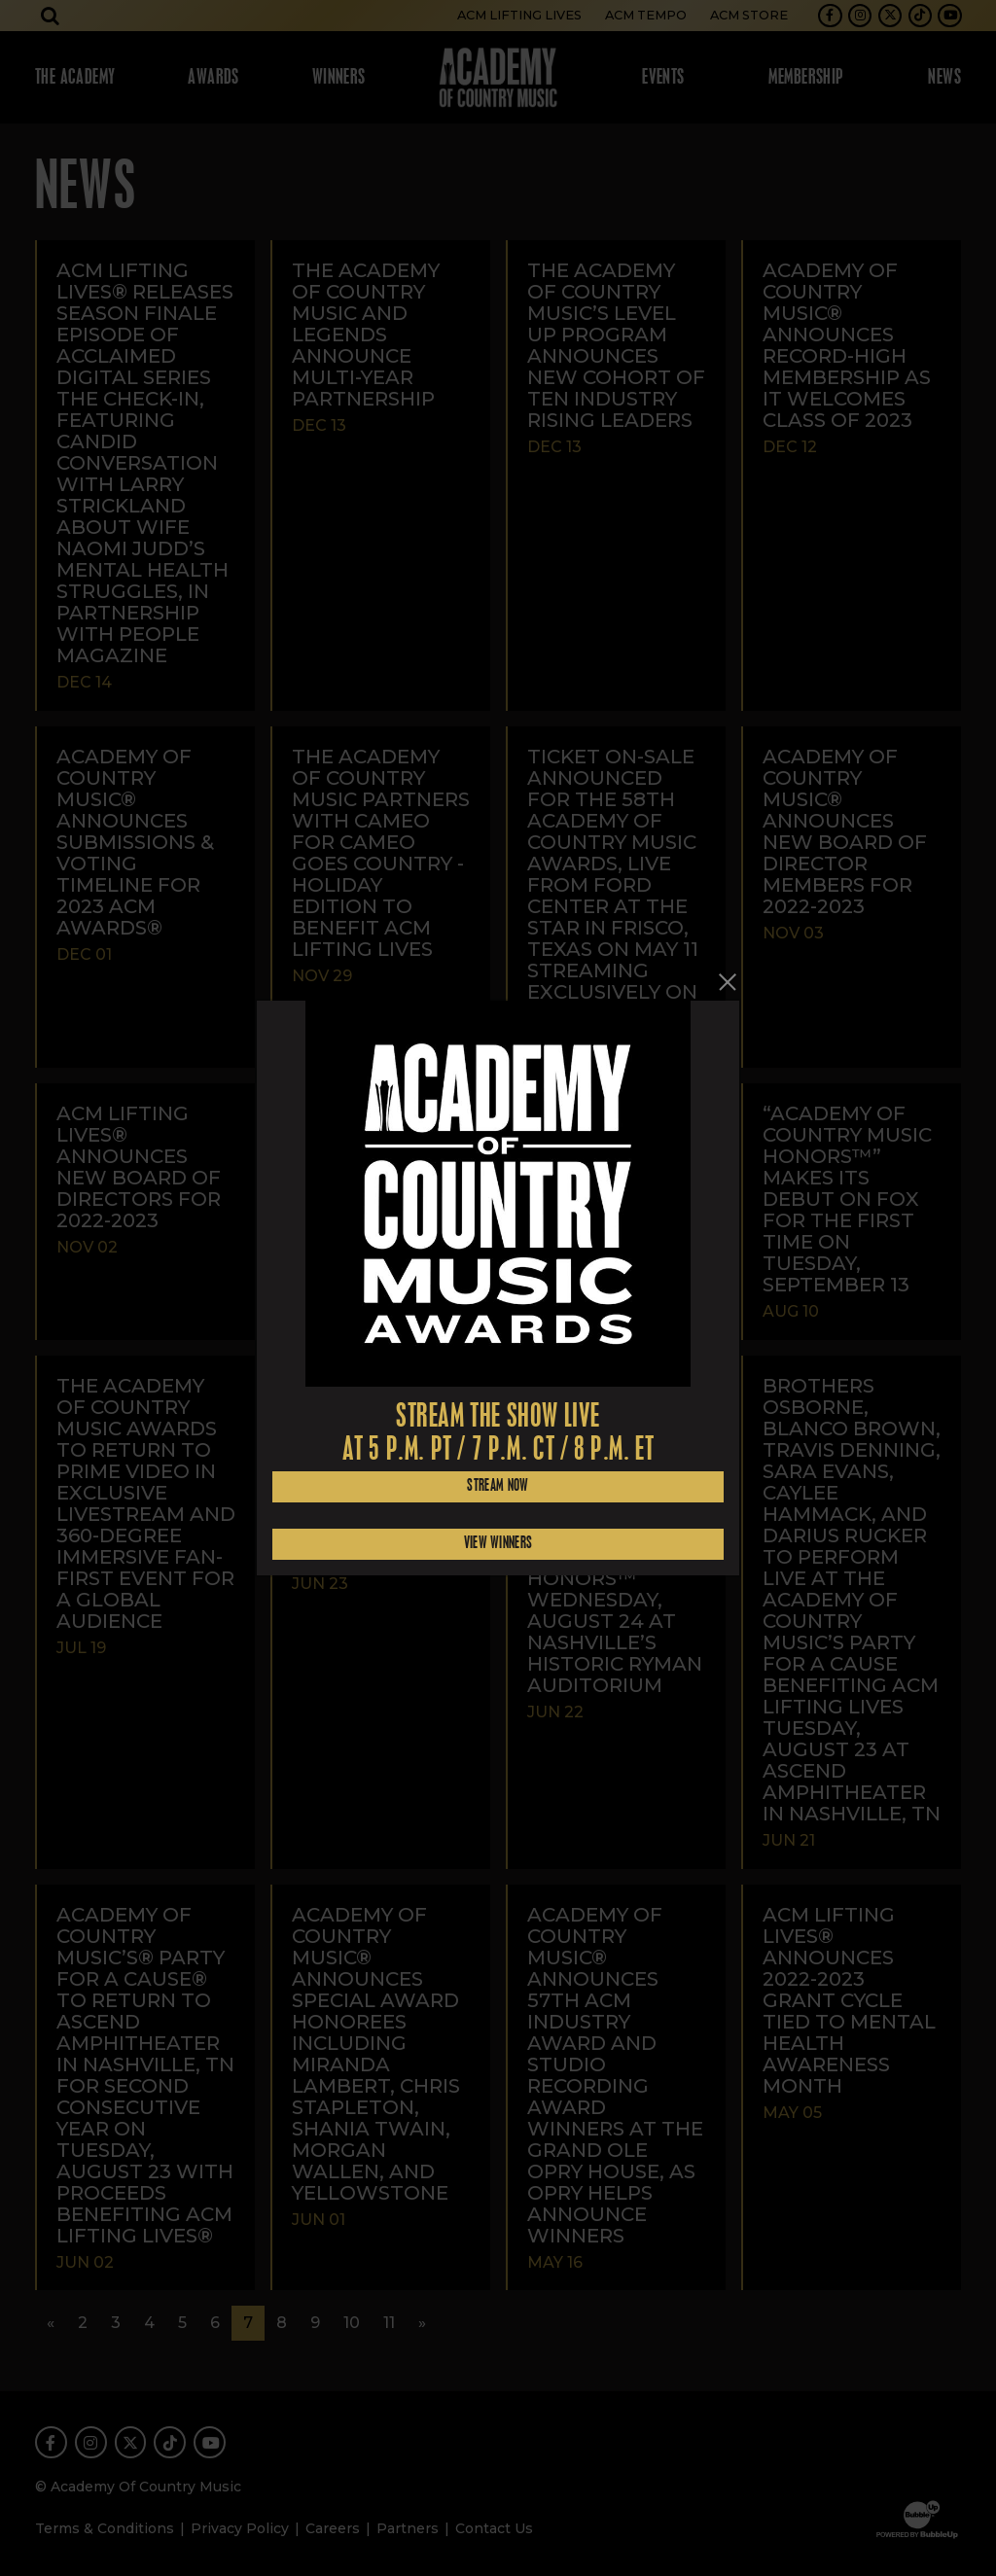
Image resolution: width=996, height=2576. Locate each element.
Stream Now (497, 1486)
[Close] (728, 981)
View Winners (498, 1543)
